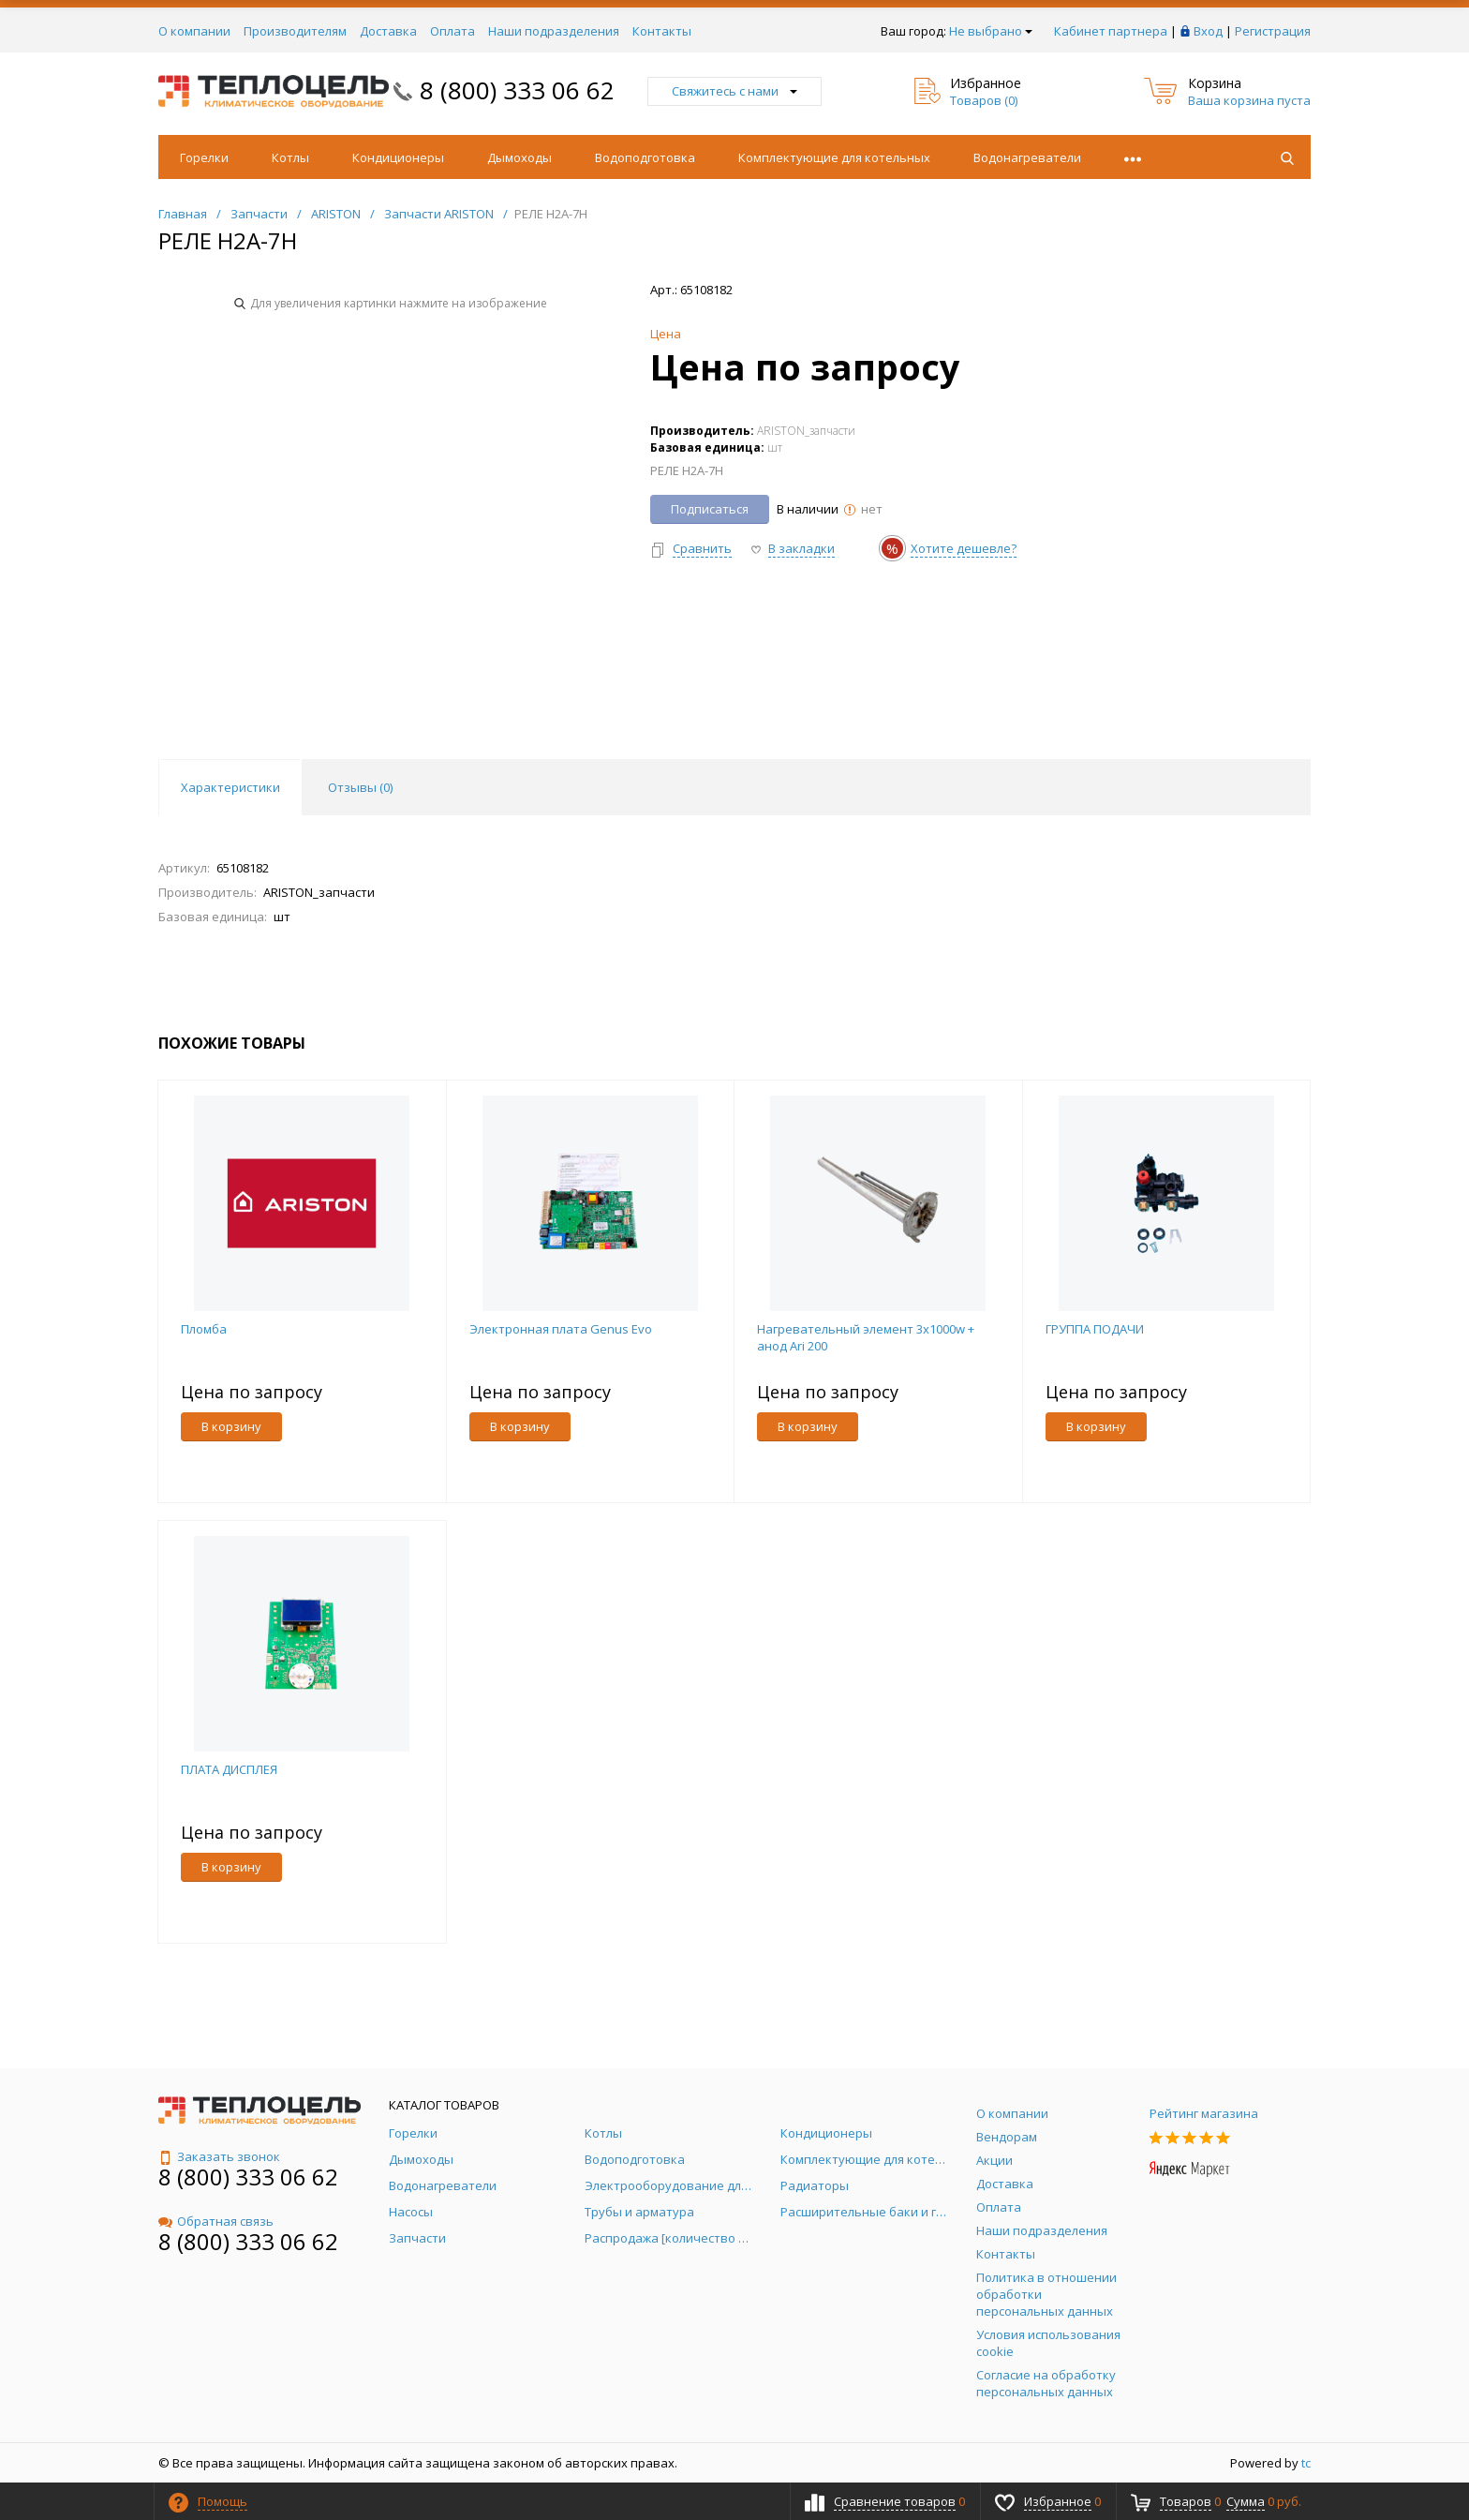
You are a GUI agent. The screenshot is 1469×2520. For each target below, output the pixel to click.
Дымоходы (519, 157)
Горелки (204, 157)
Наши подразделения (553, 30)
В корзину (231, 1426)
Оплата (452, 30)
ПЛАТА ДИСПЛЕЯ (229, 1769)
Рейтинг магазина (1204, 2113)
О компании (194, 30)
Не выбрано (990, 30)
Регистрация (1273, 30)
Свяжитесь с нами (734, 90)
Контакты (661, 30)
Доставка (388, 30)
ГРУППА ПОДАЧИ (1095, 1328)
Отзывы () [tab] (360, 787)
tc (1306, 2462)
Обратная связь (216, 2221)
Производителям (295, 30)
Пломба (204, 1328)
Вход (1208, 30)
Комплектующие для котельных (834, 157)
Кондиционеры (398, 157)
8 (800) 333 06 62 (517, 90)
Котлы (290, 157)
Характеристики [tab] (230, 787)
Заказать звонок (219, 2156)
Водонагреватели (1027, 157)
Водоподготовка (645, 157)
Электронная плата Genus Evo (560, 1328)
